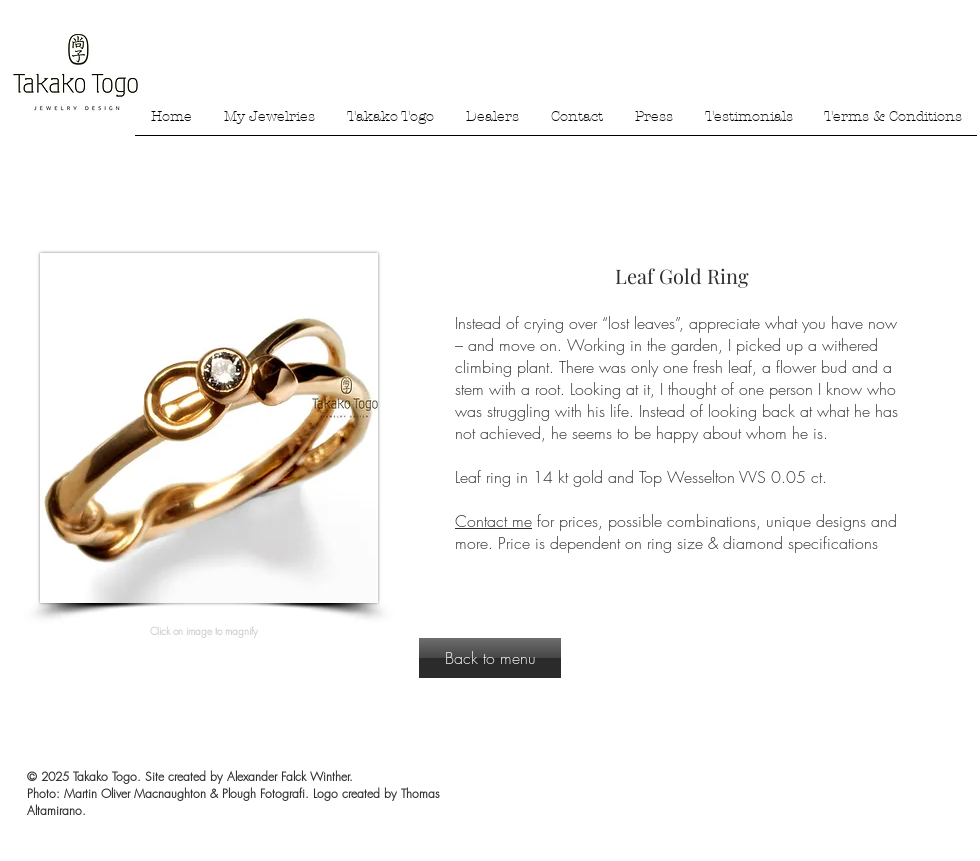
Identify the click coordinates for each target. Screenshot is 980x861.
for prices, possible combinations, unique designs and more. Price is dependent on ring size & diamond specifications (676, 532)
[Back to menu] (490, 658)
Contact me (493, 521)
